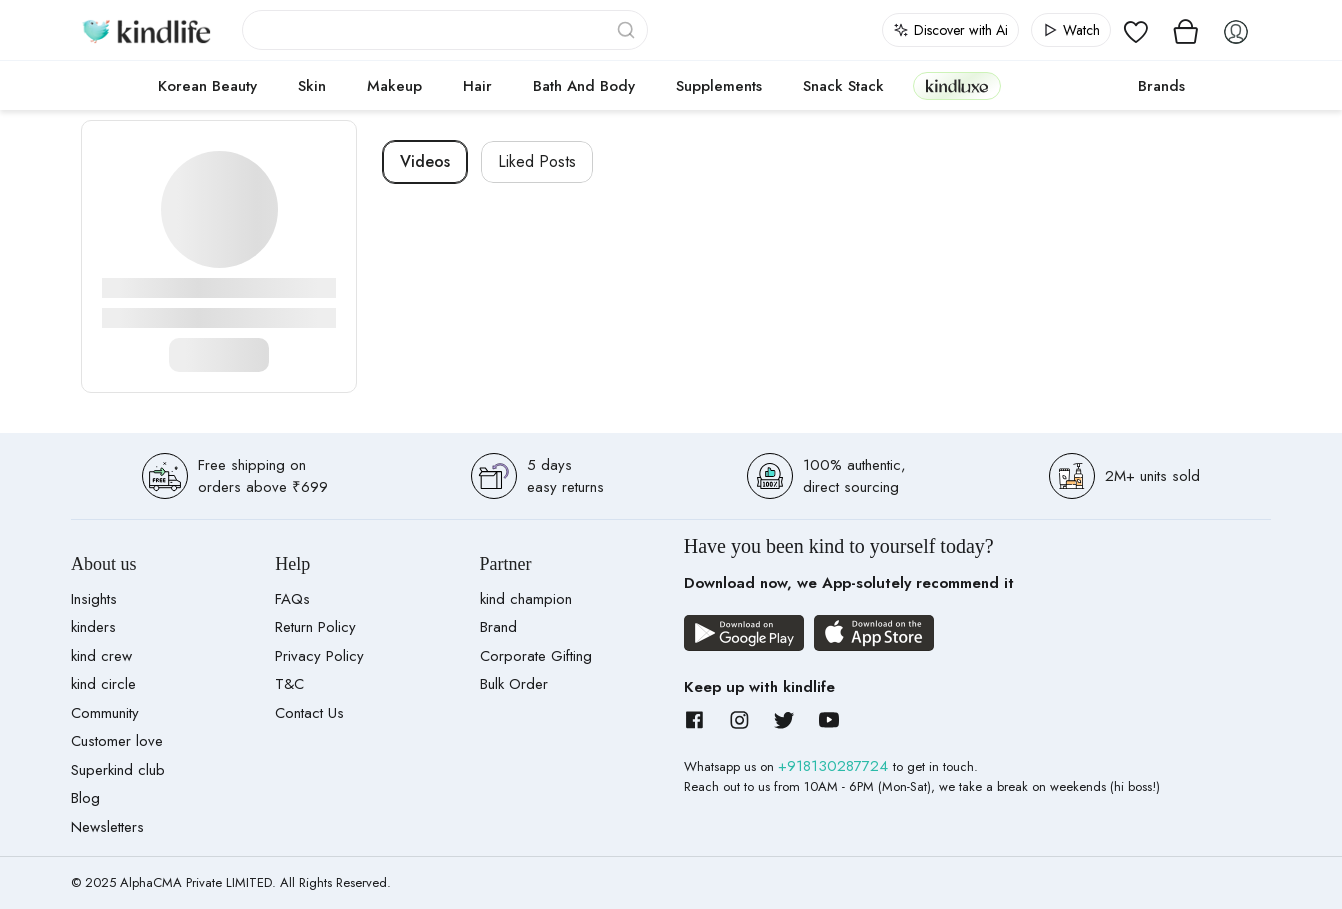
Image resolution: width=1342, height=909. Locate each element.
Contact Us (309, 713)
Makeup (394, 86)
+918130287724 (835, 766)
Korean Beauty (207, 86)
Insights (94, 599)
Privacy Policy (319, 656)
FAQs (292, 599)
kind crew (101, 656)
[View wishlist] (1136, 30)
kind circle (103, 684)
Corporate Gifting (536, 656)
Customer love (117, 741)
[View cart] (1186, 30)
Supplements (719, 86)
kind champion (526, 599)
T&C (289, 684)
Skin (312, 86)
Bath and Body (584, 86)
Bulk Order (514, 684)
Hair (477, 86)
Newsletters (107, 827)
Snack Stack (843, 86)
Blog (85, 798)
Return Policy (315, 627)
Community (105, 713)
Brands (1161, 86)
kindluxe (957, 85)
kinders (93, 627)
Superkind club (118, 770)
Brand (498, 627)
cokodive (1063, 86)
